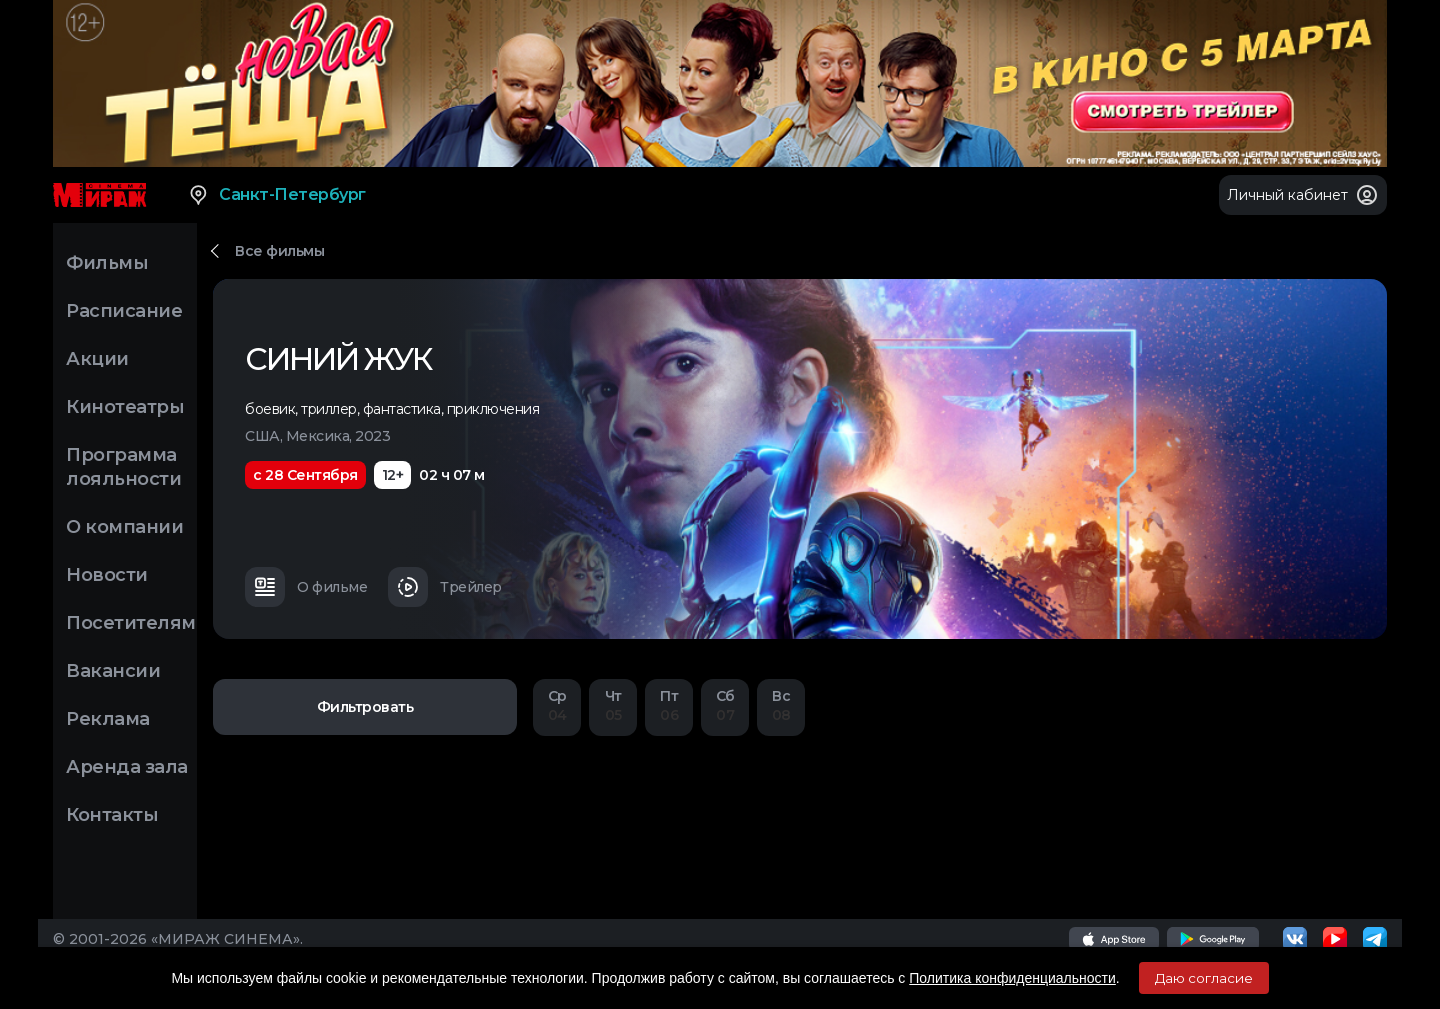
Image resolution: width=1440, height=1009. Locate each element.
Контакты (112, 815)
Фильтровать (365, 707)
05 (613, 705)
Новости (107, 575)
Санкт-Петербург (276, 195)
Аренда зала (127, 767)
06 (669, 705)
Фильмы (107, 263)
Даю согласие (1204, 978)
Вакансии (113, 671)
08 (781, 705)
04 (557, 705)
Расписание (124, 311)
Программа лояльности (123, 467)
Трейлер (445, 587)
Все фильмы (279, 251)
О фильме (306, 587)
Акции (97, 359)
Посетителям (131, 623)
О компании (124, 527)
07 (725, 705)
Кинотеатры (125, 407)
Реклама (108, 719)
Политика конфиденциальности (1012, 978)
